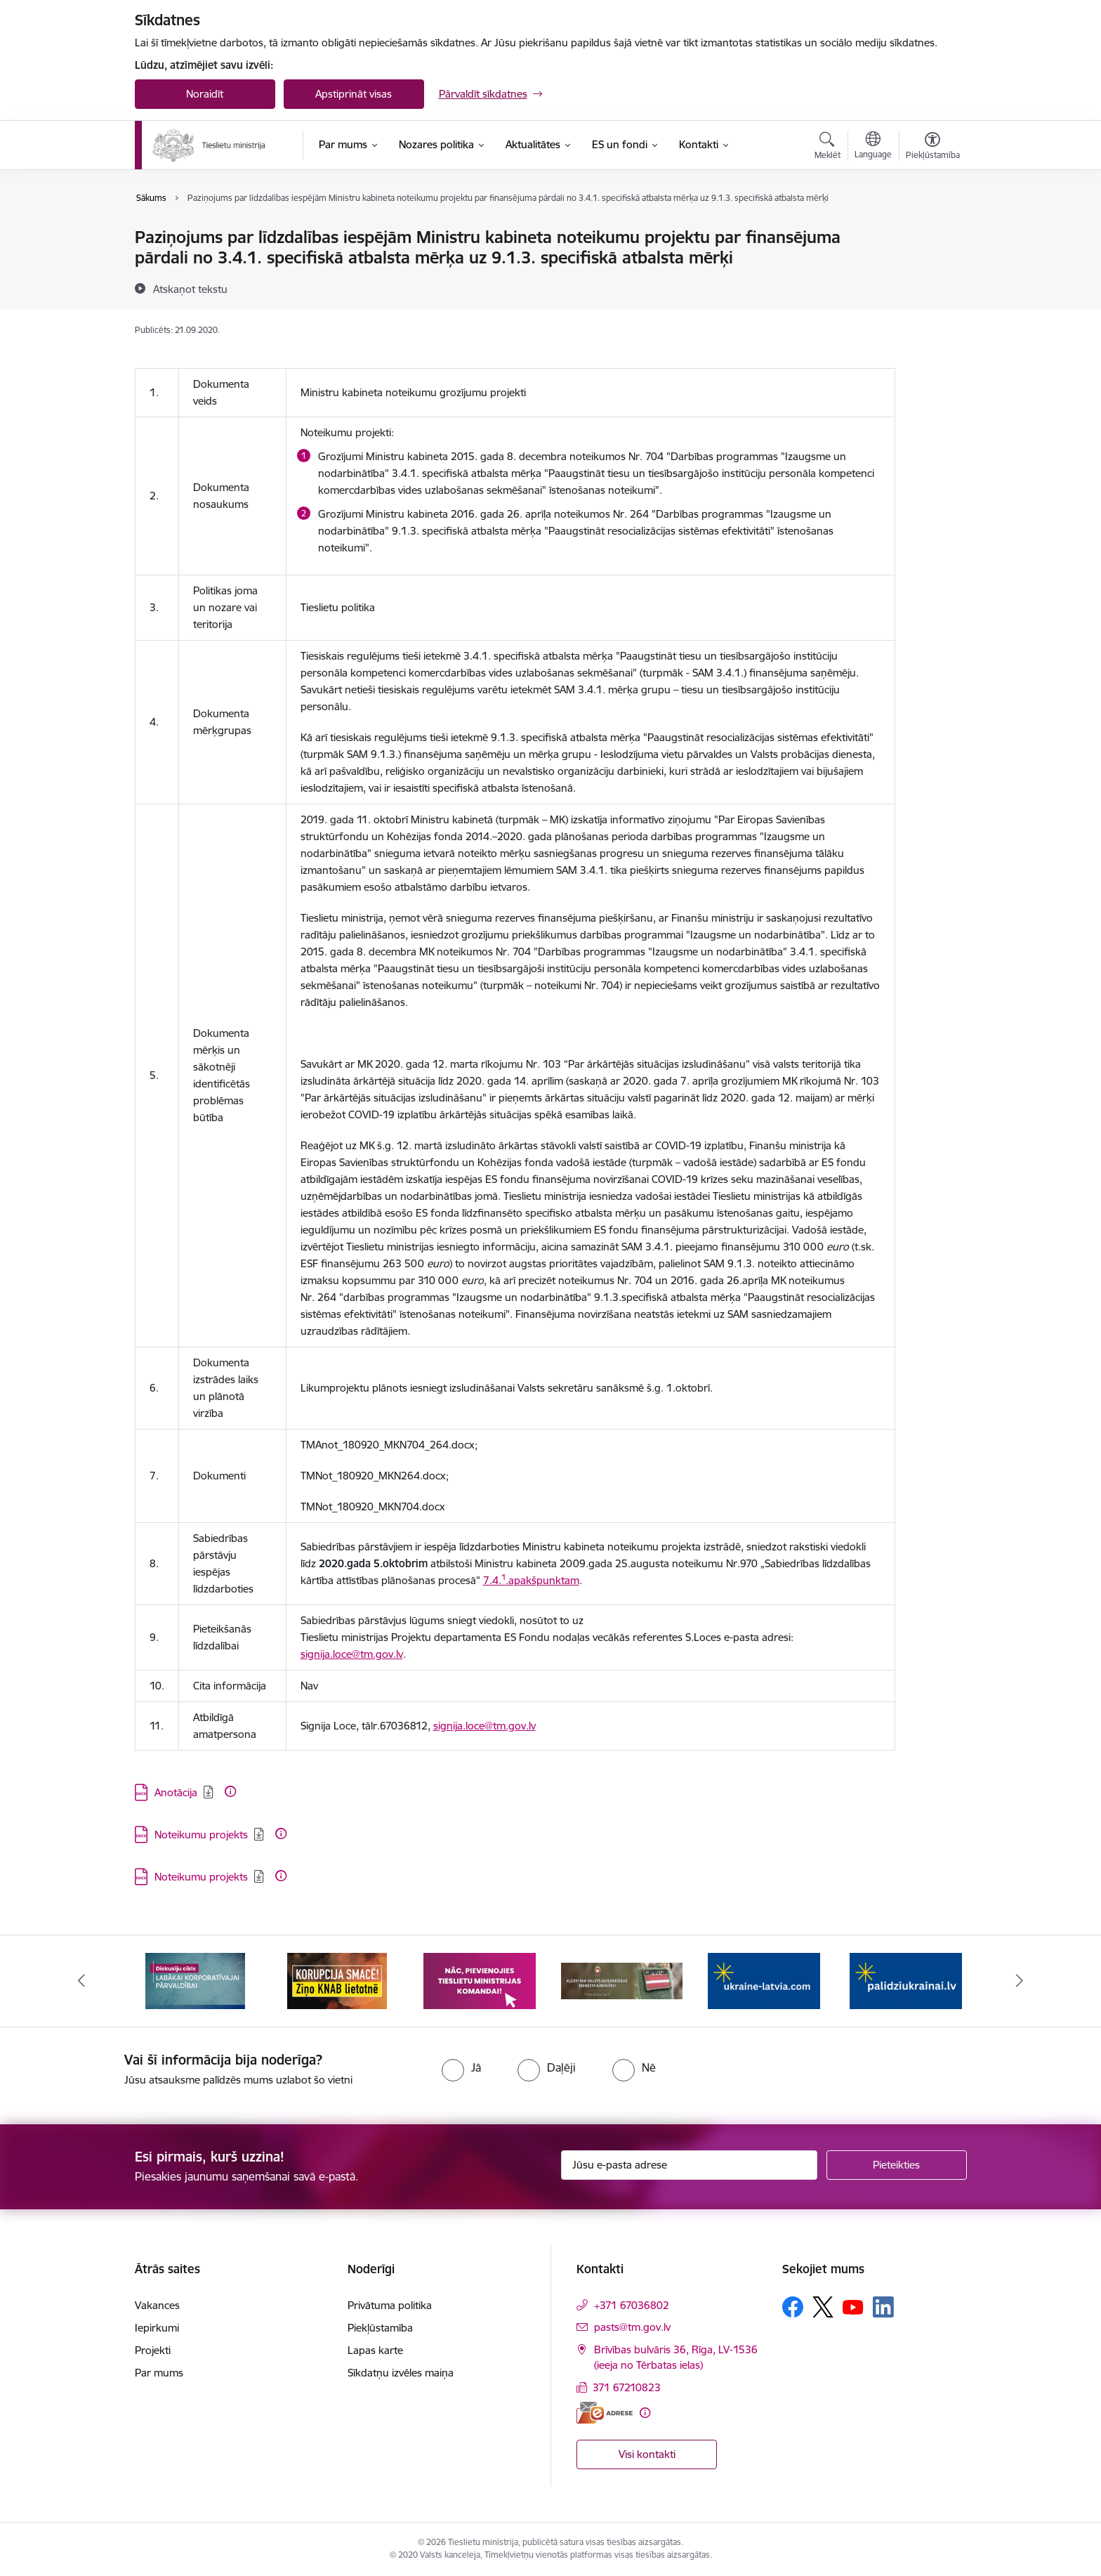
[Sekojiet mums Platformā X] (822, 2306)
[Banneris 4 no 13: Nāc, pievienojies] (621, 1980)
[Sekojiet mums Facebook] (792, 2306)
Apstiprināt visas (353, 93)
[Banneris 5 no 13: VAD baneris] (764, 1980)
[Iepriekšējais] (81, 1981)
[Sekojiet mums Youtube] (853, 2306)
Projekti (153, 2350)
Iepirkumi (157, 2327)
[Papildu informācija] (230, 1791)
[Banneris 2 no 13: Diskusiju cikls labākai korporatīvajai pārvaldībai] (337, 1980)
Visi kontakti (647, 2454)
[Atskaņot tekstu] (190, 288)
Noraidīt (204, 93)
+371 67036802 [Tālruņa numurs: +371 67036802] (631, 2305)
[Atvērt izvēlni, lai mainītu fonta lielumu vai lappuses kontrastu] (933, 147)
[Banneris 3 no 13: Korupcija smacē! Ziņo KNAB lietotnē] (479, 1980)
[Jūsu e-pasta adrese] (689, 2165)
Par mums (159, 2372)
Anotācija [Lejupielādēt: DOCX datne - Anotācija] (175, 1792)
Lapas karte (375, 2350)
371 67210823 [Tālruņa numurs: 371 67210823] (627, 2387)
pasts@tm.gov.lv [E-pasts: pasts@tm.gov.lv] (632, 2327)
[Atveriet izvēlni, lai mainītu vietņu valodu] (873, 147)
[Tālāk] (1020, 1981)
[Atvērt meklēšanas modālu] (827, 147)
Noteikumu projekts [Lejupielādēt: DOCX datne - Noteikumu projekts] (201, 1834)
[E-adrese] (604, 2412)
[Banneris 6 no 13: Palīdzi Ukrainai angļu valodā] (906, 1980)
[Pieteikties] (896, 2165)
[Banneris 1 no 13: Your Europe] (195, 1980)
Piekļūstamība (380, 2327)
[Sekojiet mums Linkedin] (883, 2306)
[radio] (461, 2067)
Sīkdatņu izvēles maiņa (401, 2372)
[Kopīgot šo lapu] (932, 266)
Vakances (157, 2305)
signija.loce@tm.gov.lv (352, 1654)
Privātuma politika (390, 2305)
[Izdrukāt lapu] (932, 231)
